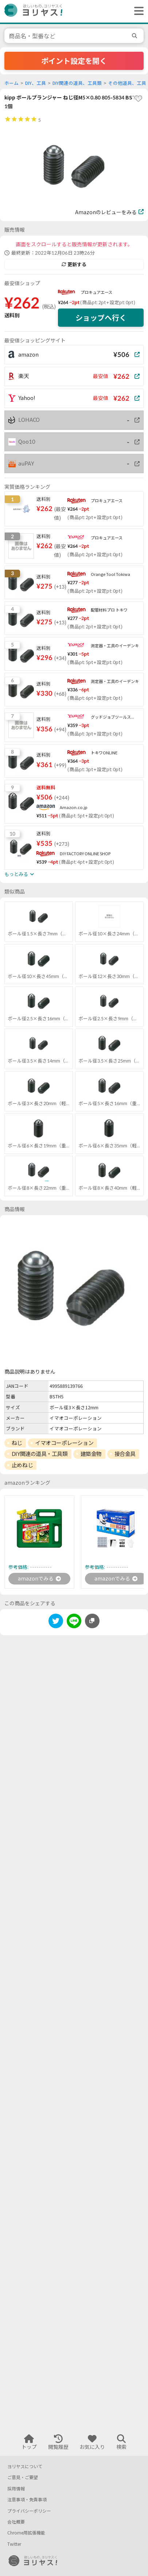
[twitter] (56, 1622)
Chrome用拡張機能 (26, 2533)
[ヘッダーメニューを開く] (137, 11)
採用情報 (16, 2488)
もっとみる (19, 874)
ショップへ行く (100, 317)
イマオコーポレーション (64, 1443)
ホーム (11, 83)
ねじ (17, 1443)
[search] (135, 35)
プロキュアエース (96, 292)
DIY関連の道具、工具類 (77, 83)
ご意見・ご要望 (22, 2477)
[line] (74, 1622)
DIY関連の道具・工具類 (40, 1453)
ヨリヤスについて (24, 2466)
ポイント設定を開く (74, 60)
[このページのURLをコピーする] (92, 1621)
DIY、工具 (35, 83)
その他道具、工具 (127, 83)
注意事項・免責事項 (27, 2499)
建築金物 (91, 1453)
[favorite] (138, 98)
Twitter (14, 2544)
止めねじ (22, 1465)
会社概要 (16, 2522)
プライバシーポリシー (29, 2511)
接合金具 (125, 1453)
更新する (74, 264)
